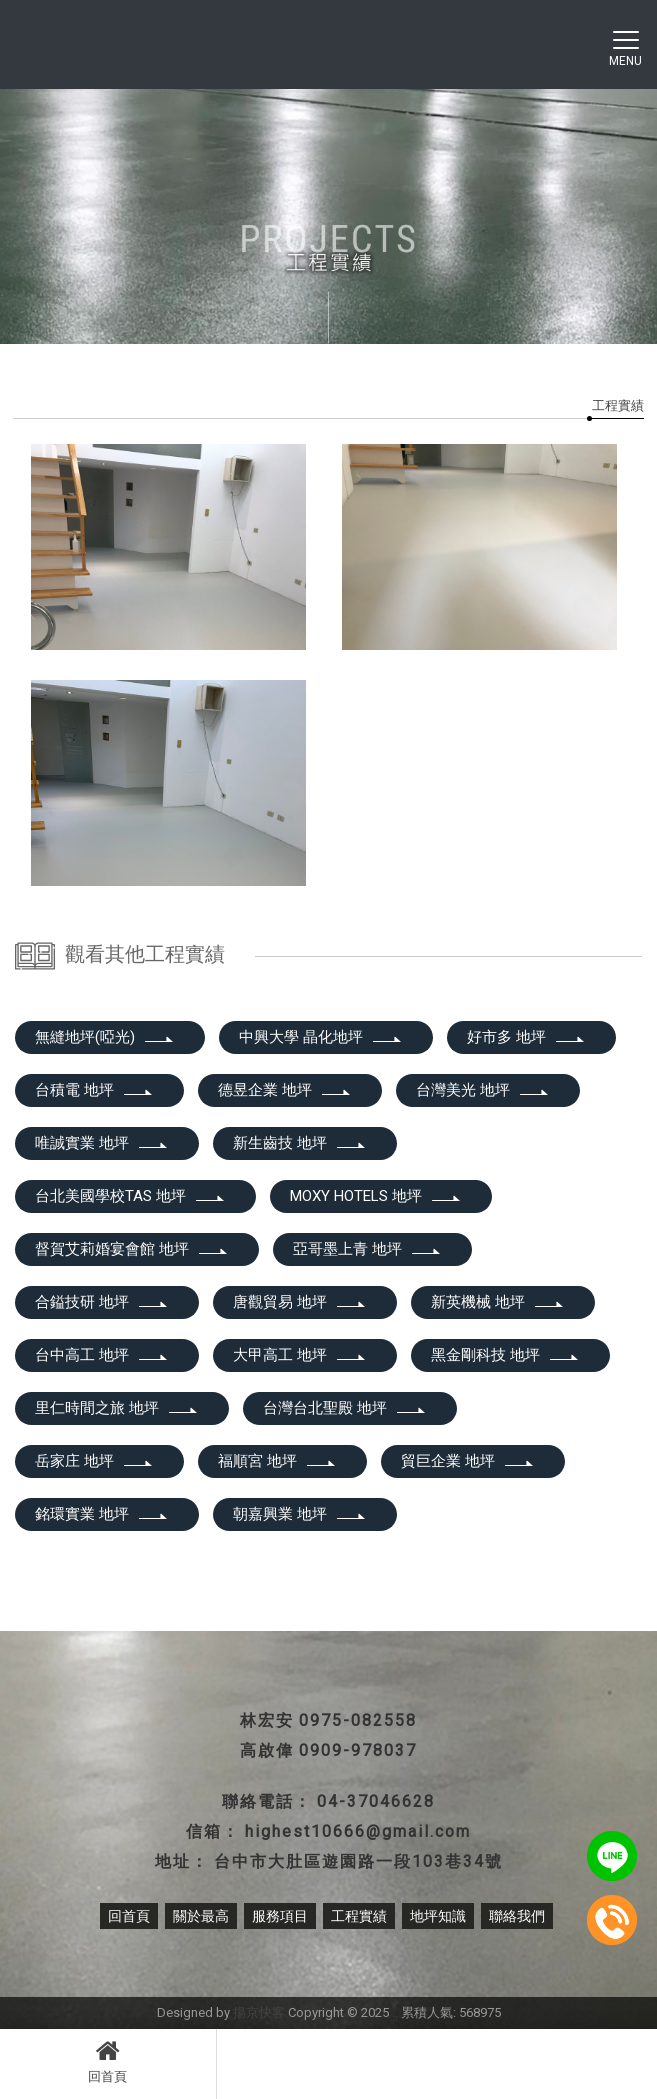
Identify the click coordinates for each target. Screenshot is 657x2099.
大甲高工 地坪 (300, 1355)
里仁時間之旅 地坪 (117, 1408)
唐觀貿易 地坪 (300, 1302)
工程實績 (618, 405)
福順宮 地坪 (277, 1461)
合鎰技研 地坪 (102, 1302)
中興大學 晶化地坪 (321, 1037)
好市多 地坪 (526, 1037)
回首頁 (108, 2061)
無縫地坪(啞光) (105, 1037)
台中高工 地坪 (102, 1355)
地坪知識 (438, 1916)
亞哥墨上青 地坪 (367, 1249)
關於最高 (201, 1916)
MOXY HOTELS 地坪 (376, 1196)
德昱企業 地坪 (285, 1090)
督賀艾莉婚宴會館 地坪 (132, 1249)
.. (395, 2012)
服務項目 (280, 1916)
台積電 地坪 (94, 1090)
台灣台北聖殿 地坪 (345, 1408)
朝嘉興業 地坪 (300, 1514)
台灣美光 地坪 (483, 1090)
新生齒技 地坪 (300, 1143)
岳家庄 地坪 (94, 1461)
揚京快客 (259, 2012)
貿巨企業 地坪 (468, 1461)
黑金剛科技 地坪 (505, 1355)
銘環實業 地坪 (102, 1514)
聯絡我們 (517, 1916)
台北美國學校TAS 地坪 (130, 1196)
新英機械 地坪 (498, 1302)
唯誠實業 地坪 (102, 1143)
